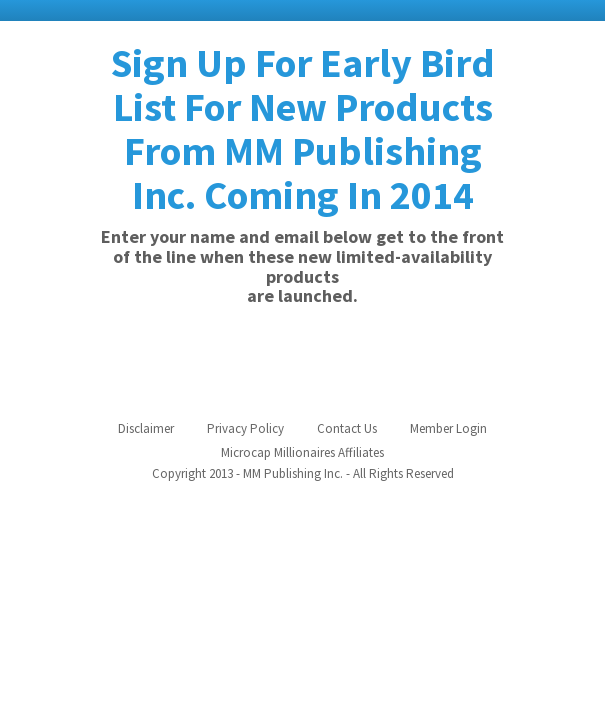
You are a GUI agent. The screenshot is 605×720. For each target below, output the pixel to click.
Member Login (448, 428)
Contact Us (347, 428)
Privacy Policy (245, 428)
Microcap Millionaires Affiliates (302, 452)
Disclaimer (146, 428)
